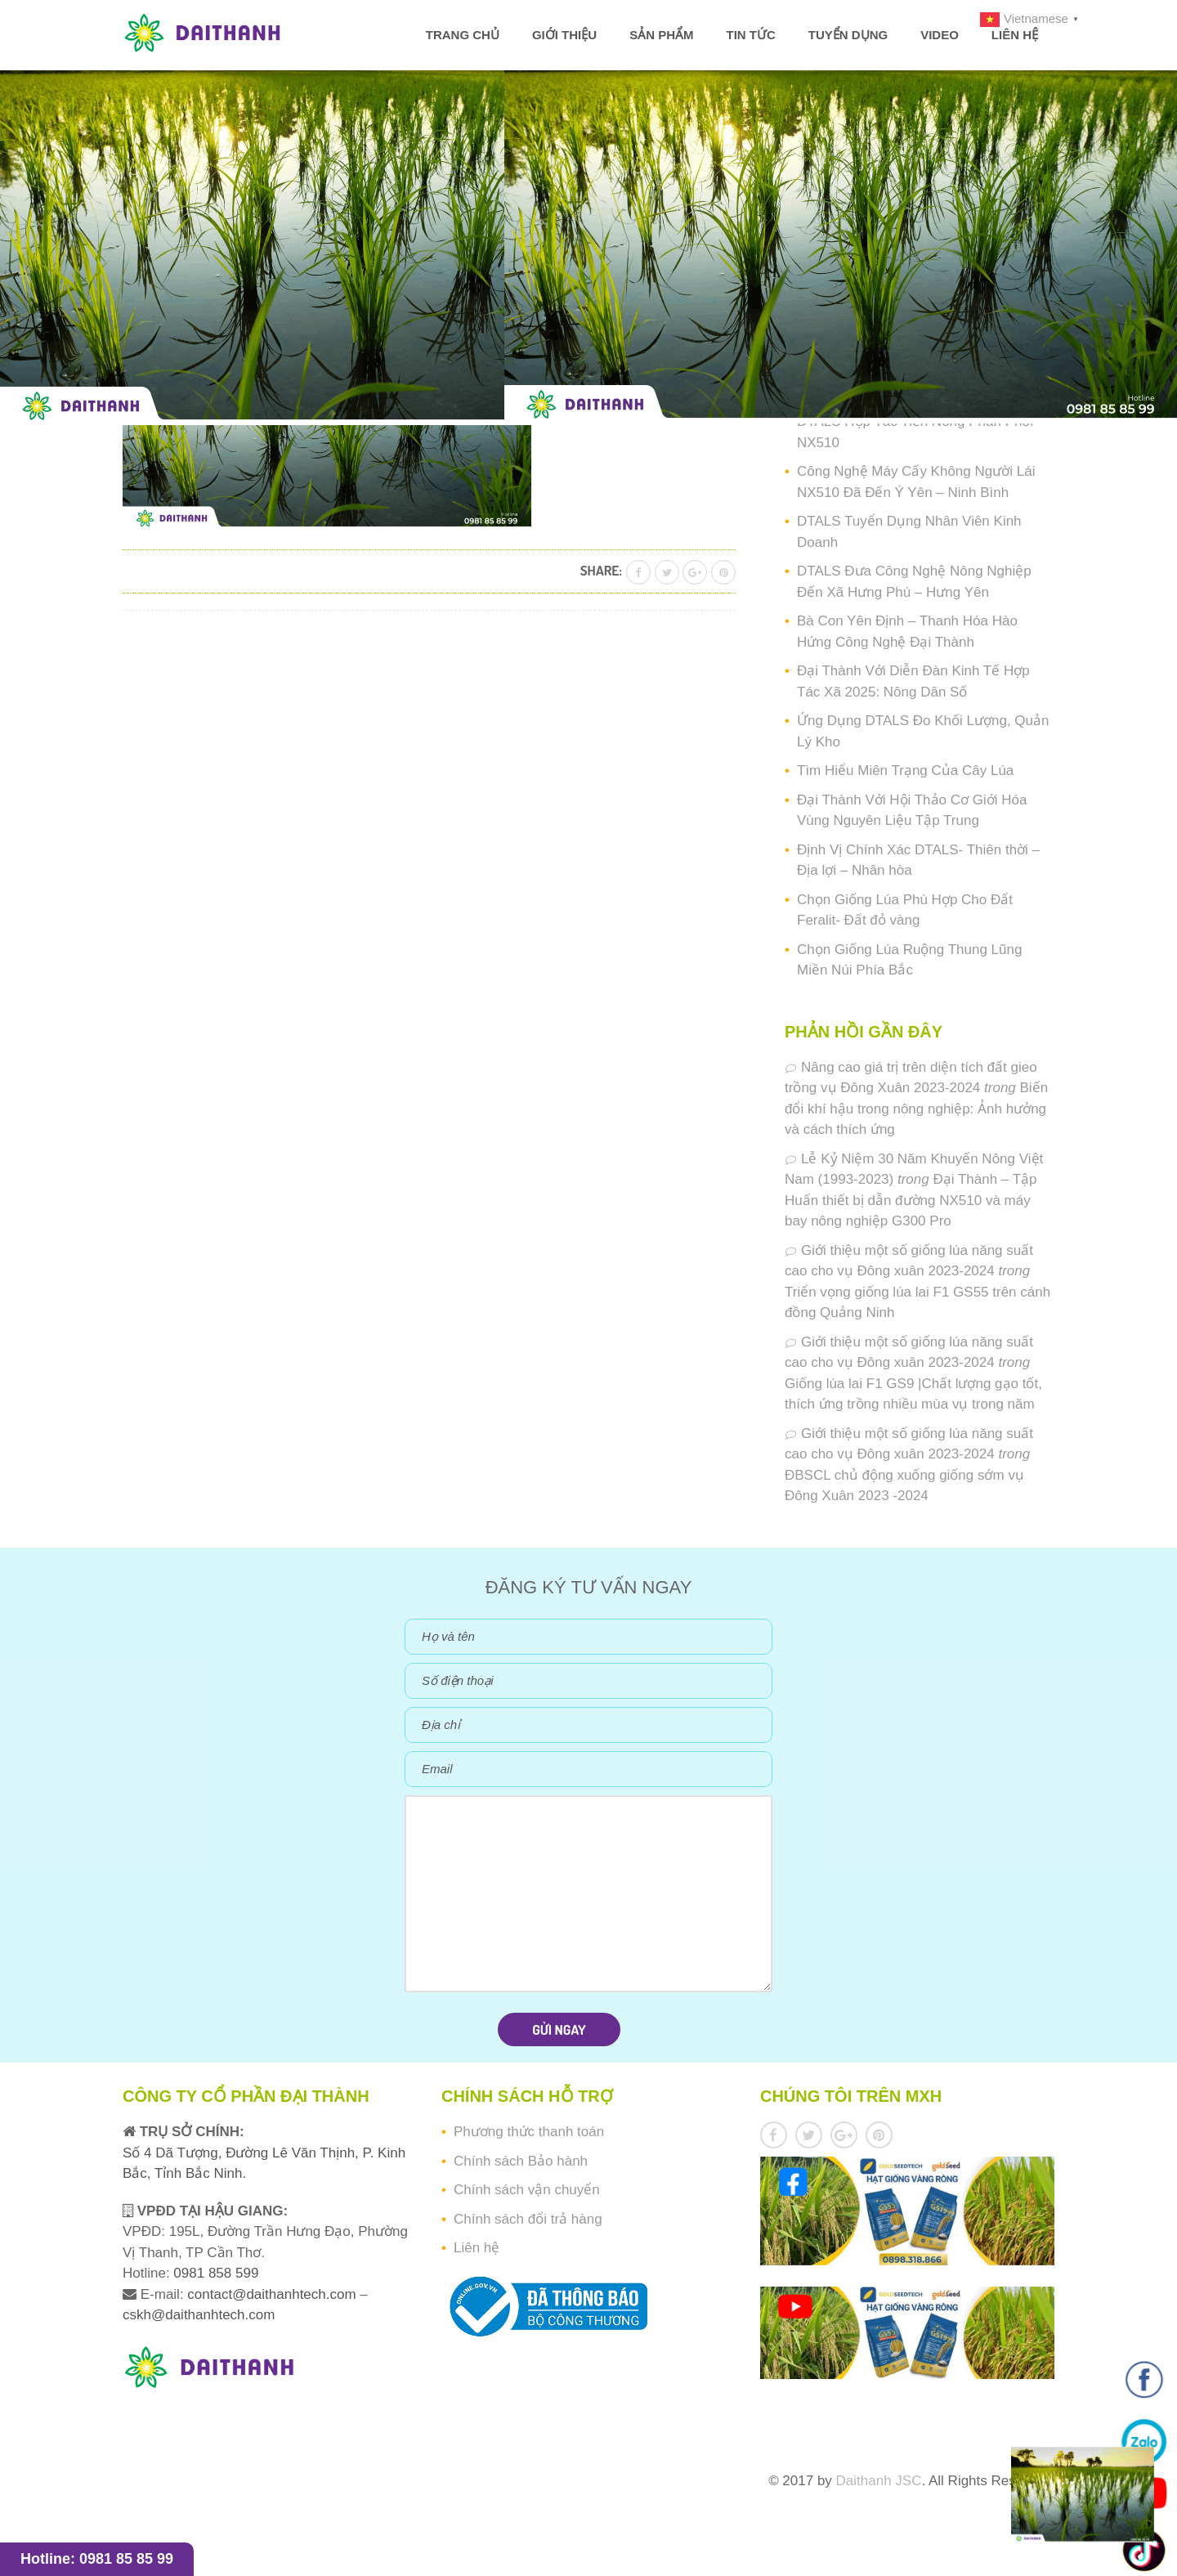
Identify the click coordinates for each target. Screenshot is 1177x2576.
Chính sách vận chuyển (527, 2189)
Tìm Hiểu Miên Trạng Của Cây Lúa (905, 770)
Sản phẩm (661, 35)
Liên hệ (1014, 35)
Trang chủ (462, 35)
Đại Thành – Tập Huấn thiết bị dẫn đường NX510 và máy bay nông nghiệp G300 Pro (911, 1200)
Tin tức (750, 35)
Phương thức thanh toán (529, 2131)
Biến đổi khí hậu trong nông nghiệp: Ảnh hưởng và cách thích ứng (916, 1108)
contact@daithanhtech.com (273, 2294)
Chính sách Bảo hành (521, 2161)
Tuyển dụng (848, 35)
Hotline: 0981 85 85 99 (96, 2559)
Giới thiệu (564, 35)
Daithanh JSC (879, 2481)
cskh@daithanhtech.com (199, 2315)
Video (939, 35)
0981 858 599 (214, 2273)
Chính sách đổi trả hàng (528, 2219)
